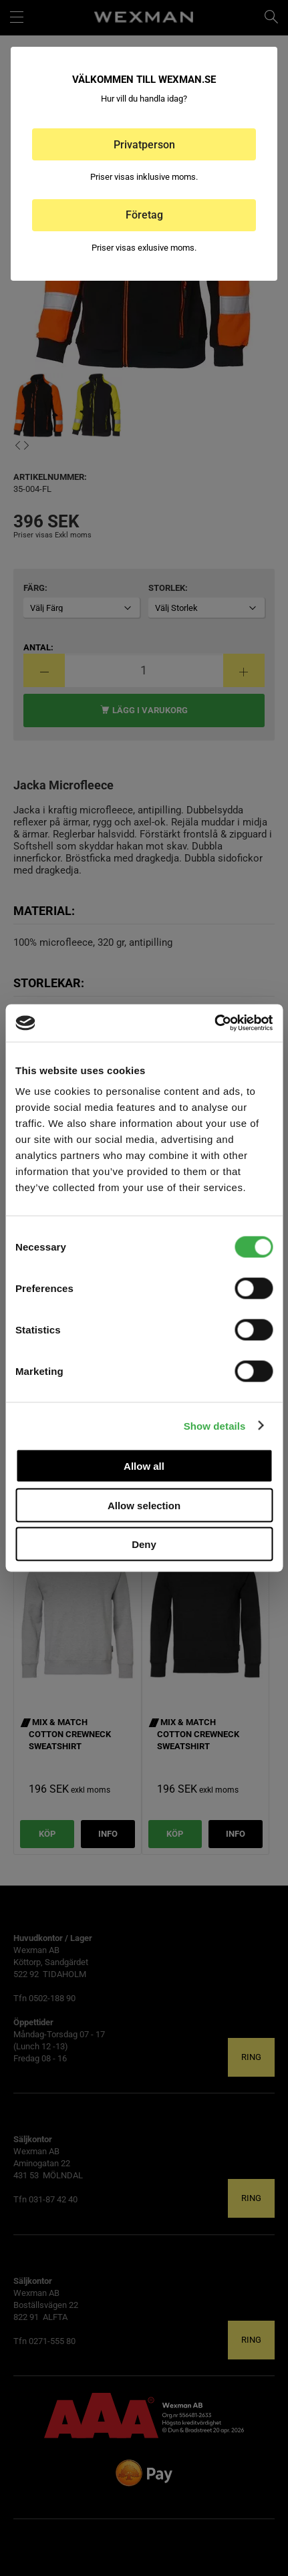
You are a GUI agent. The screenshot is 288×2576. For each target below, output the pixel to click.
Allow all (144, 1466)
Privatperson (144, 144)
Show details (215, 1425)
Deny (144, 1544)
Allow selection (144, 1505)
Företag (144, 215)
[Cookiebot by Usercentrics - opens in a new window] (214, 1023)
